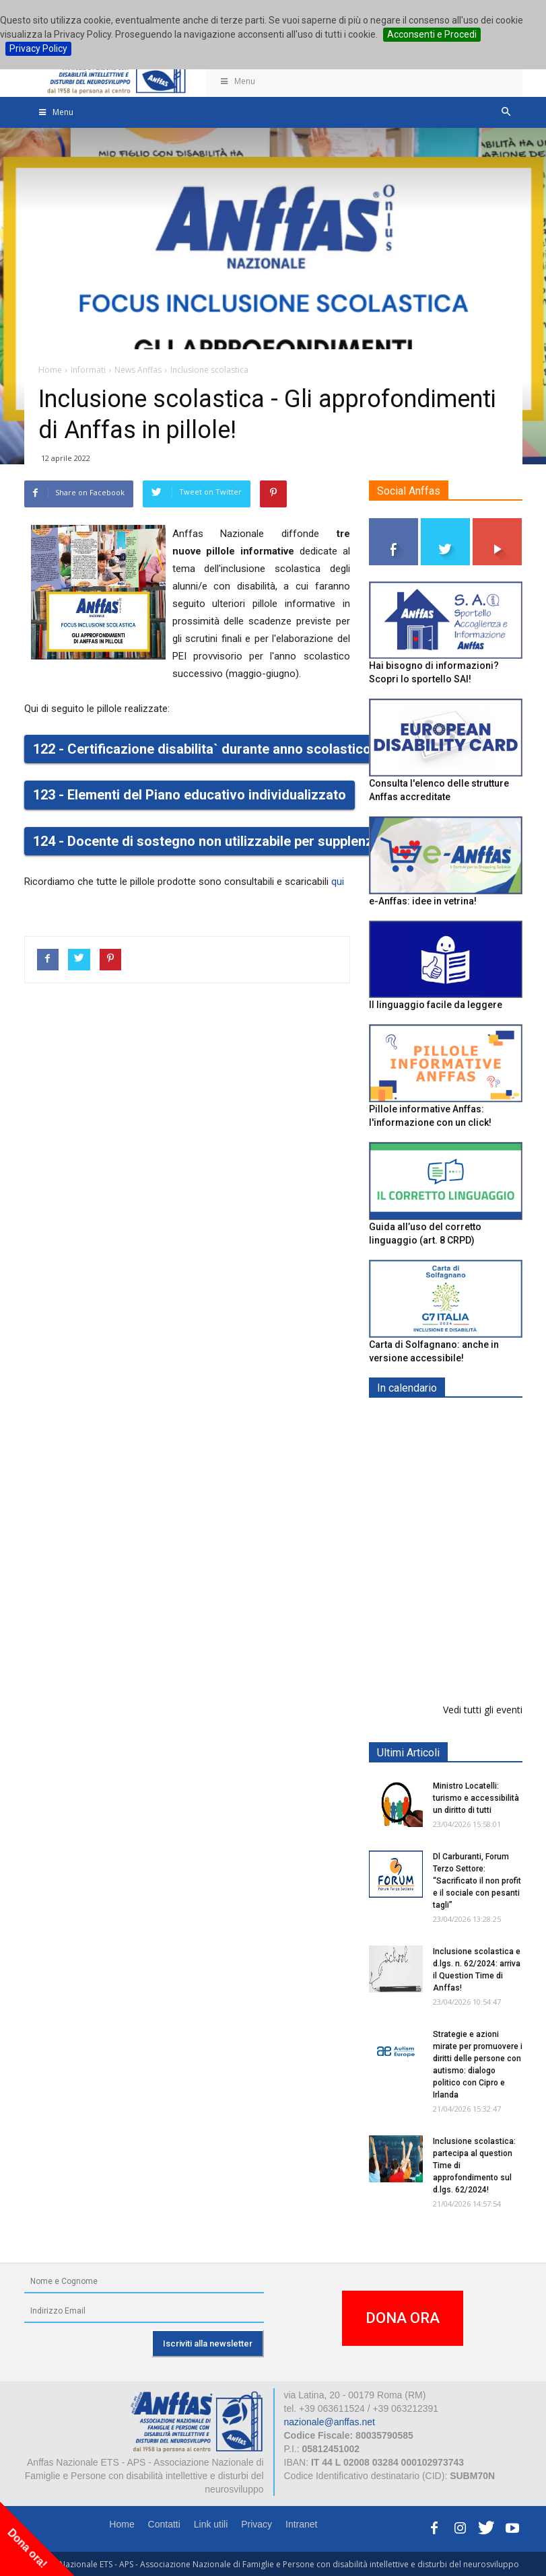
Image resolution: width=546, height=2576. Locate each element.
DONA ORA (403, 2318)
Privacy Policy (38, 48)
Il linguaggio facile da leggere (435, 1004)
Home (121, 2524)
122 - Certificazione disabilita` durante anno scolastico (202, 749)
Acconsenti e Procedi (432, 34)
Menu (237, 81)
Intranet (301, 2524)
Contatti (164, 2524)
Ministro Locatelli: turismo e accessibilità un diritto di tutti (476, 1798)
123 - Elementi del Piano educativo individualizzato (189, 795)
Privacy (256, 2524)
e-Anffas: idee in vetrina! (423, 901)
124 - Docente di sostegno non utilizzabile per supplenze (206, 841)
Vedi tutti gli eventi (482, 1709)
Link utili (211, 2524)
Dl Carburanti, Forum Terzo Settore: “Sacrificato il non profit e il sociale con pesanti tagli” (477, 1881)
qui (337, 881)
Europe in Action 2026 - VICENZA (474, 1546)
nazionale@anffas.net (329, 2422)
